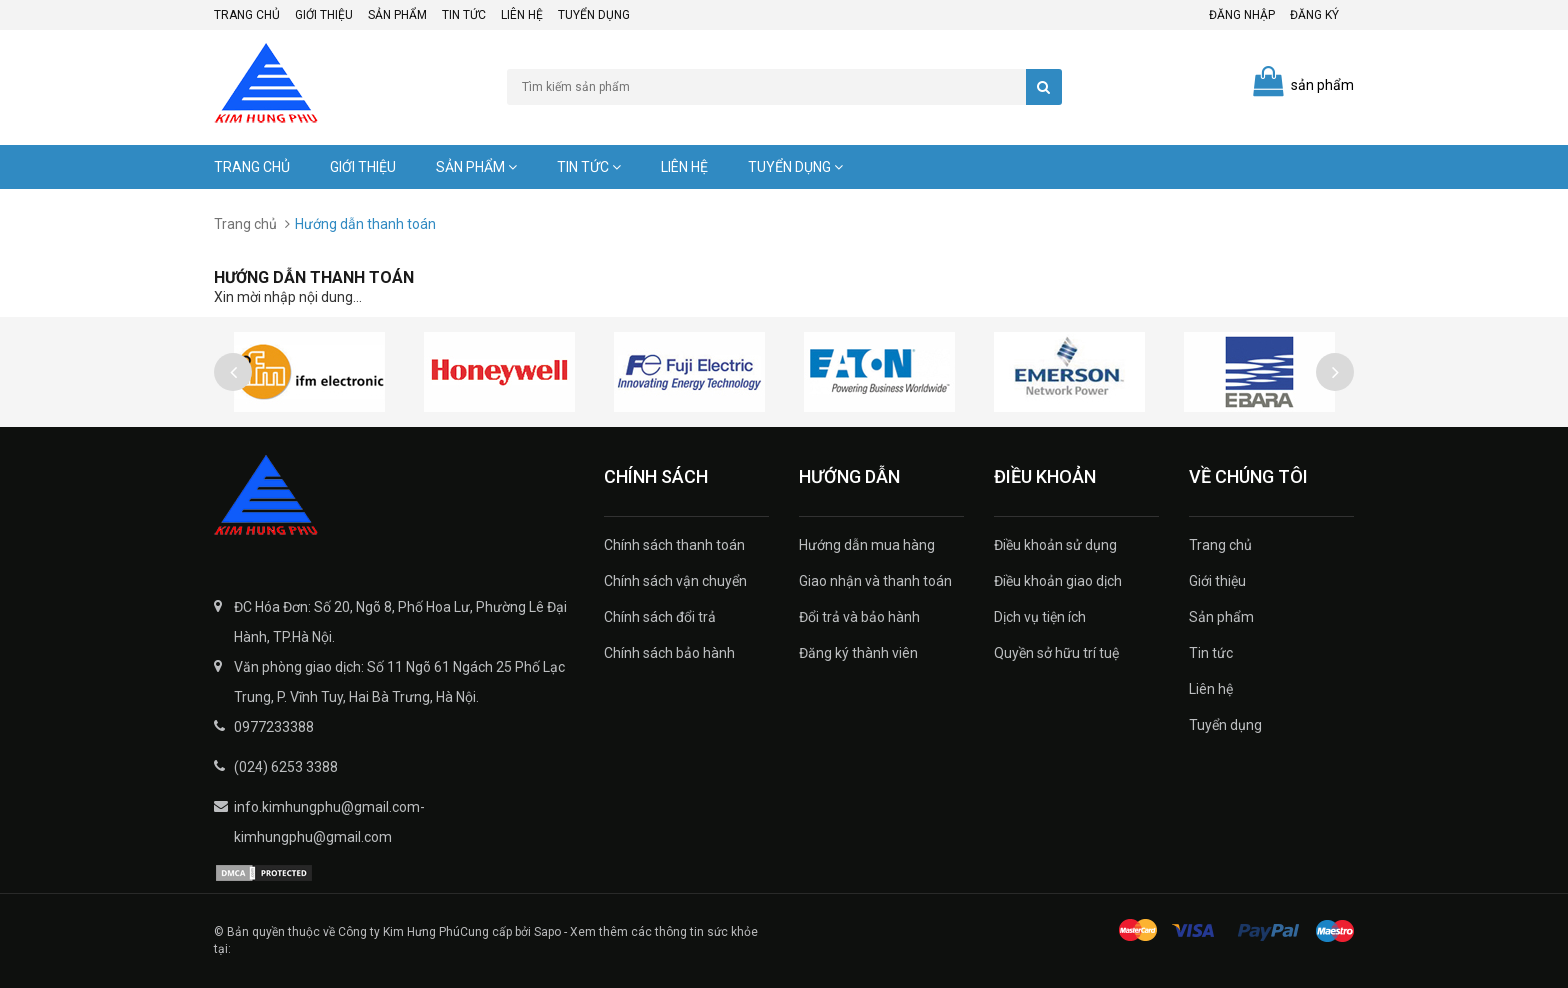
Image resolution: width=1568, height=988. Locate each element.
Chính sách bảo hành (669, 653)
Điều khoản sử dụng (1055, 545)
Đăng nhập (1242, 15)
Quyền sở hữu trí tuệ (1056, 653)
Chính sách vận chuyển (675, 581)
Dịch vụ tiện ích (1040, 617)
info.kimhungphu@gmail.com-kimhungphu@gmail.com (329, 822)
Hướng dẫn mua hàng (867, 545)
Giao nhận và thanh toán (875, 581)
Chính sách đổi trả (660, 617)
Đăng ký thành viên (858, 653)
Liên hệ (522, 15)
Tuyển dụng (594, 15)
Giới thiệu (324, 15)
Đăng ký (1314, 15)
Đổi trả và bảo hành (859, 617)
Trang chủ (247, 15)
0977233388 (274, 727)
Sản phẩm (397, 15)
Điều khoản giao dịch (1058, 581)
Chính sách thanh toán (674, 545)
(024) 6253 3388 (286, 767)
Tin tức (464, 15)
